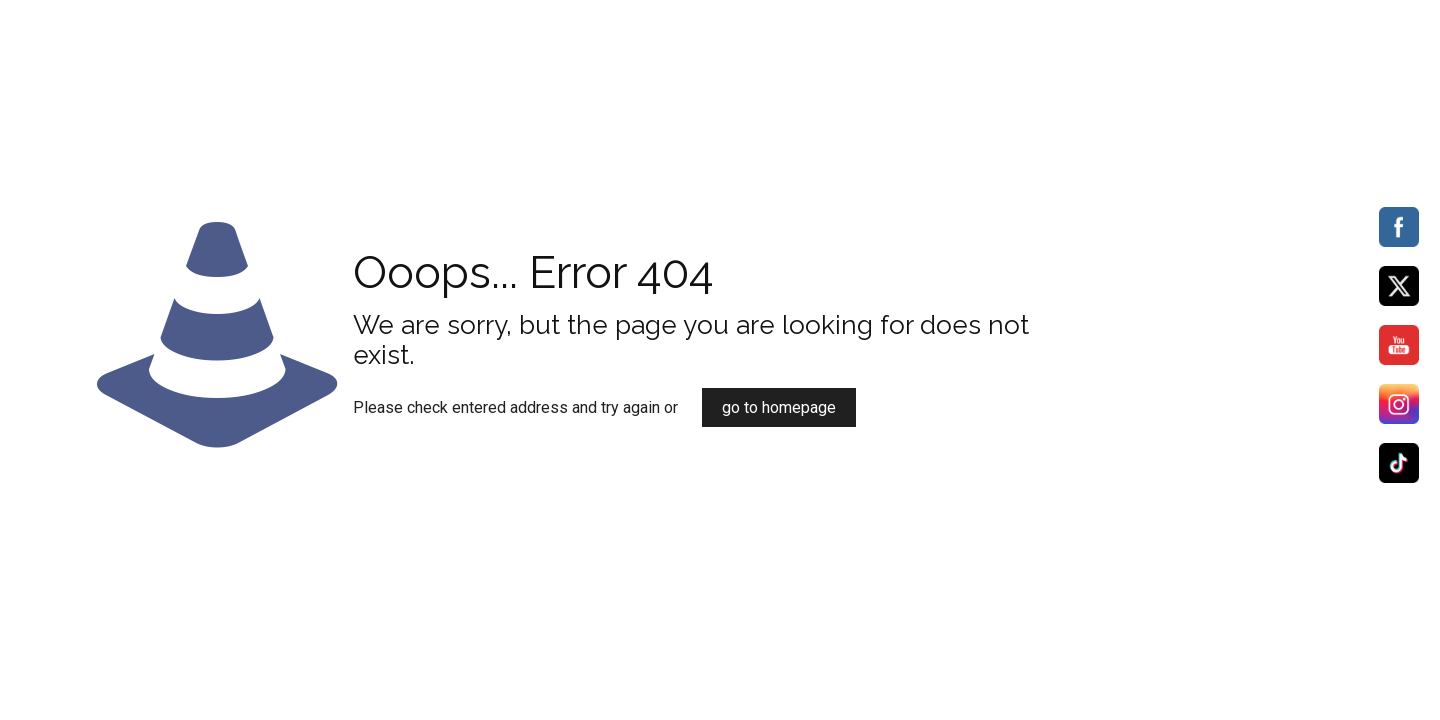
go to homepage (779, 407)
